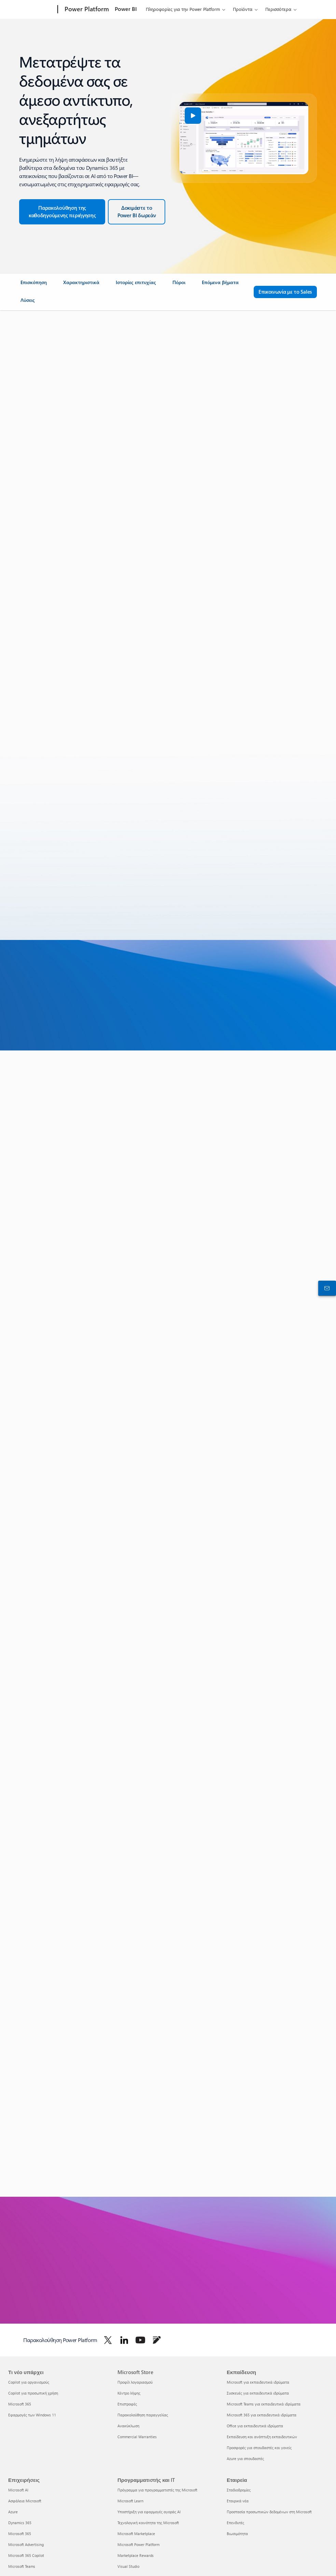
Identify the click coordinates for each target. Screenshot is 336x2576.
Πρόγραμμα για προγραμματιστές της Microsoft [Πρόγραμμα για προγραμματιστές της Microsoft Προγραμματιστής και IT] (157, 2489)
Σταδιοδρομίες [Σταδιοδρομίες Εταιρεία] (239, 2489)
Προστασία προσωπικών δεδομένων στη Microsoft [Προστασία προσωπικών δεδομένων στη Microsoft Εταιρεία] (269, 2511)
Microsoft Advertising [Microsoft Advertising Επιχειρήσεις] (26, 2544)
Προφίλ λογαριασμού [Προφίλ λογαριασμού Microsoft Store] (135, 2382)
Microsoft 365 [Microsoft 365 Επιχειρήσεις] (19, 2533)
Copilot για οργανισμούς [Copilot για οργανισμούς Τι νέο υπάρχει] (28, 2382)
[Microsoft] (31, 9)
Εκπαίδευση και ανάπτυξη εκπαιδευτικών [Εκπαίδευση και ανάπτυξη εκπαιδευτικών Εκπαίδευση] (262, 2436)
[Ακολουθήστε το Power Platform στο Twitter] (107, 2340)
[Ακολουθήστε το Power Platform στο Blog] (156, 2340)
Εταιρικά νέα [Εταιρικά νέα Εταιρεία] (238, 2500)
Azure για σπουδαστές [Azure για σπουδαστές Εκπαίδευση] (245, 2458)
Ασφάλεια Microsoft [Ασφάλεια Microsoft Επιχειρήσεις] (24, 2500)
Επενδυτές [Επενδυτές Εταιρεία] (235, 2522)
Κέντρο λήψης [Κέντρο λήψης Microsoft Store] (128, 2393)
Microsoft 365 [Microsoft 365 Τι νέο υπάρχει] (19, 2403)
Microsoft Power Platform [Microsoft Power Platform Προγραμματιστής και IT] (138, 2544)
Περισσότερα (278, 9)
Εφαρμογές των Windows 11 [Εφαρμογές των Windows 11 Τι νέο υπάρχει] (32, 2414)
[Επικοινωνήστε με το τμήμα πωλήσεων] (326, 1288)
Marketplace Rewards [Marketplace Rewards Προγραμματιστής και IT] (135, 2555)
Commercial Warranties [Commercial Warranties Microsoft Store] (137, 2436)
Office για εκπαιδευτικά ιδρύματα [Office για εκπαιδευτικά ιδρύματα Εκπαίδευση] (255, 2425)
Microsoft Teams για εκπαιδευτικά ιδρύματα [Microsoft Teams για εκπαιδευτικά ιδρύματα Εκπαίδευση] (263, 2403)
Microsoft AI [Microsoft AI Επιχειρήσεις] (18, 2489)
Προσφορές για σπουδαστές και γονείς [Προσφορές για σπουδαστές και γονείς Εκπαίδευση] (259, 2447)
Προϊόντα (242, 9)
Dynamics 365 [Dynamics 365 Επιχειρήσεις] (19, 2522)
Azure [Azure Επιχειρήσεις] (13, 2511)
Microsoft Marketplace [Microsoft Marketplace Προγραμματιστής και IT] (136, 2533)
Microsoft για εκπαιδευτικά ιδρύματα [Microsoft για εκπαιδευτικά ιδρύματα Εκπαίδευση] (258, 2382)
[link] (33, 285)
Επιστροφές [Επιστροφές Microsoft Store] (127, 2403)
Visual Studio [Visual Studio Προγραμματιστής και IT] (128, 2566)
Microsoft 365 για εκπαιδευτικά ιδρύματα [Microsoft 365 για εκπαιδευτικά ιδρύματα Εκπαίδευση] (261, 2414)
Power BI (126, 8)
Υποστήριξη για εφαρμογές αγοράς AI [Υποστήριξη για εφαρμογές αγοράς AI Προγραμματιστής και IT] (149, 2511)
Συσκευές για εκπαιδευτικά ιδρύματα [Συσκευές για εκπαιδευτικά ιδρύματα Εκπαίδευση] (258, 2393)
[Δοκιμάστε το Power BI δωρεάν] (136, 211)
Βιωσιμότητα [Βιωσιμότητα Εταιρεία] (237, 2533)
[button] (193, 115)
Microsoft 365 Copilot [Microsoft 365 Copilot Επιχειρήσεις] (26, 2555)
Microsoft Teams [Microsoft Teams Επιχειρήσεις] (21, 2566)
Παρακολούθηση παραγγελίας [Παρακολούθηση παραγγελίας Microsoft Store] (142, 2414)
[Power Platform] (86, 9)
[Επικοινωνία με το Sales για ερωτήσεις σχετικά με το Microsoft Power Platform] (285, 292)
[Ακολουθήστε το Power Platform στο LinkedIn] (124, 2340)
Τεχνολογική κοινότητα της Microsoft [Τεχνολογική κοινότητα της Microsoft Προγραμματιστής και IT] (148, 2522)
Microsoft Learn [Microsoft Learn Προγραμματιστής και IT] (130, 2500)
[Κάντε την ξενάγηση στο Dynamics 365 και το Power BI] (62, 211)
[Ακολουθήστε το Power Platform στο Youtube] (140, 2340)
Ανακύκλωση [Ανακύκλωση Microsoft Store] (128, 2425)
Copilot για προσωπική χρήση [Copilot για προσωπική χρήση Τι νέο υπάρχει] (33, 2393)
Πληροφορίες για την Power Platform (183, 9)
